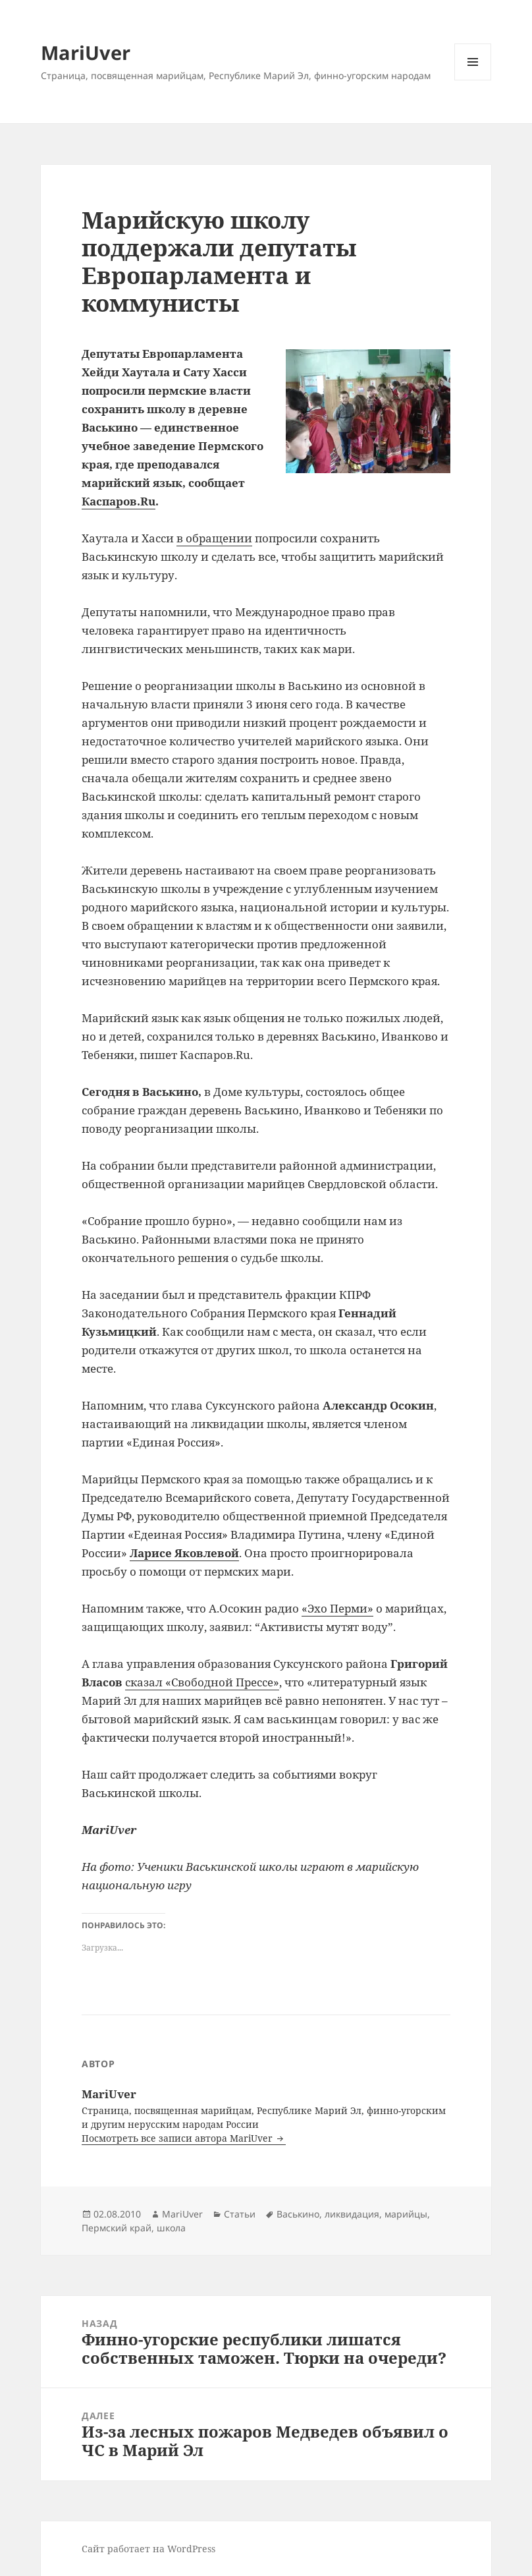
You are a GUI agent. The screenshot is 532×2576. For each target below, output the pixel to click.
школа (171, 2227)
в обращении (214, 538)
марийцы (406, 2214)
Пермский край (116, 2227)
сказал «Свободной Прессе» (202, 1682)
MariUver (85, 52)
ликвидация (352, 2214)
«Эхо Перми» (337, 1608)
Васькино (298, 2214)
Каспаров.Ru (118, 501)
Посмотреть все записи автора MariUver (178, 2138)
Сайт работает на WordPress (148, 2548)
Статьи (239, 2214)
